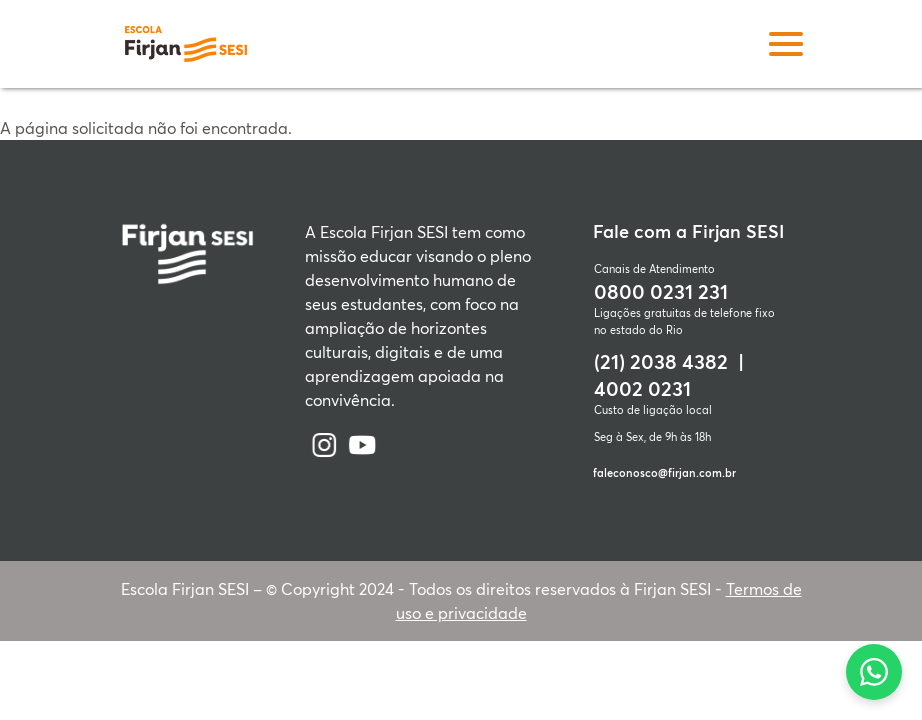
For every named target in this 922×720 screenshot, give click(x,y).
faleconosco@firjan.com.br (664, 472)
